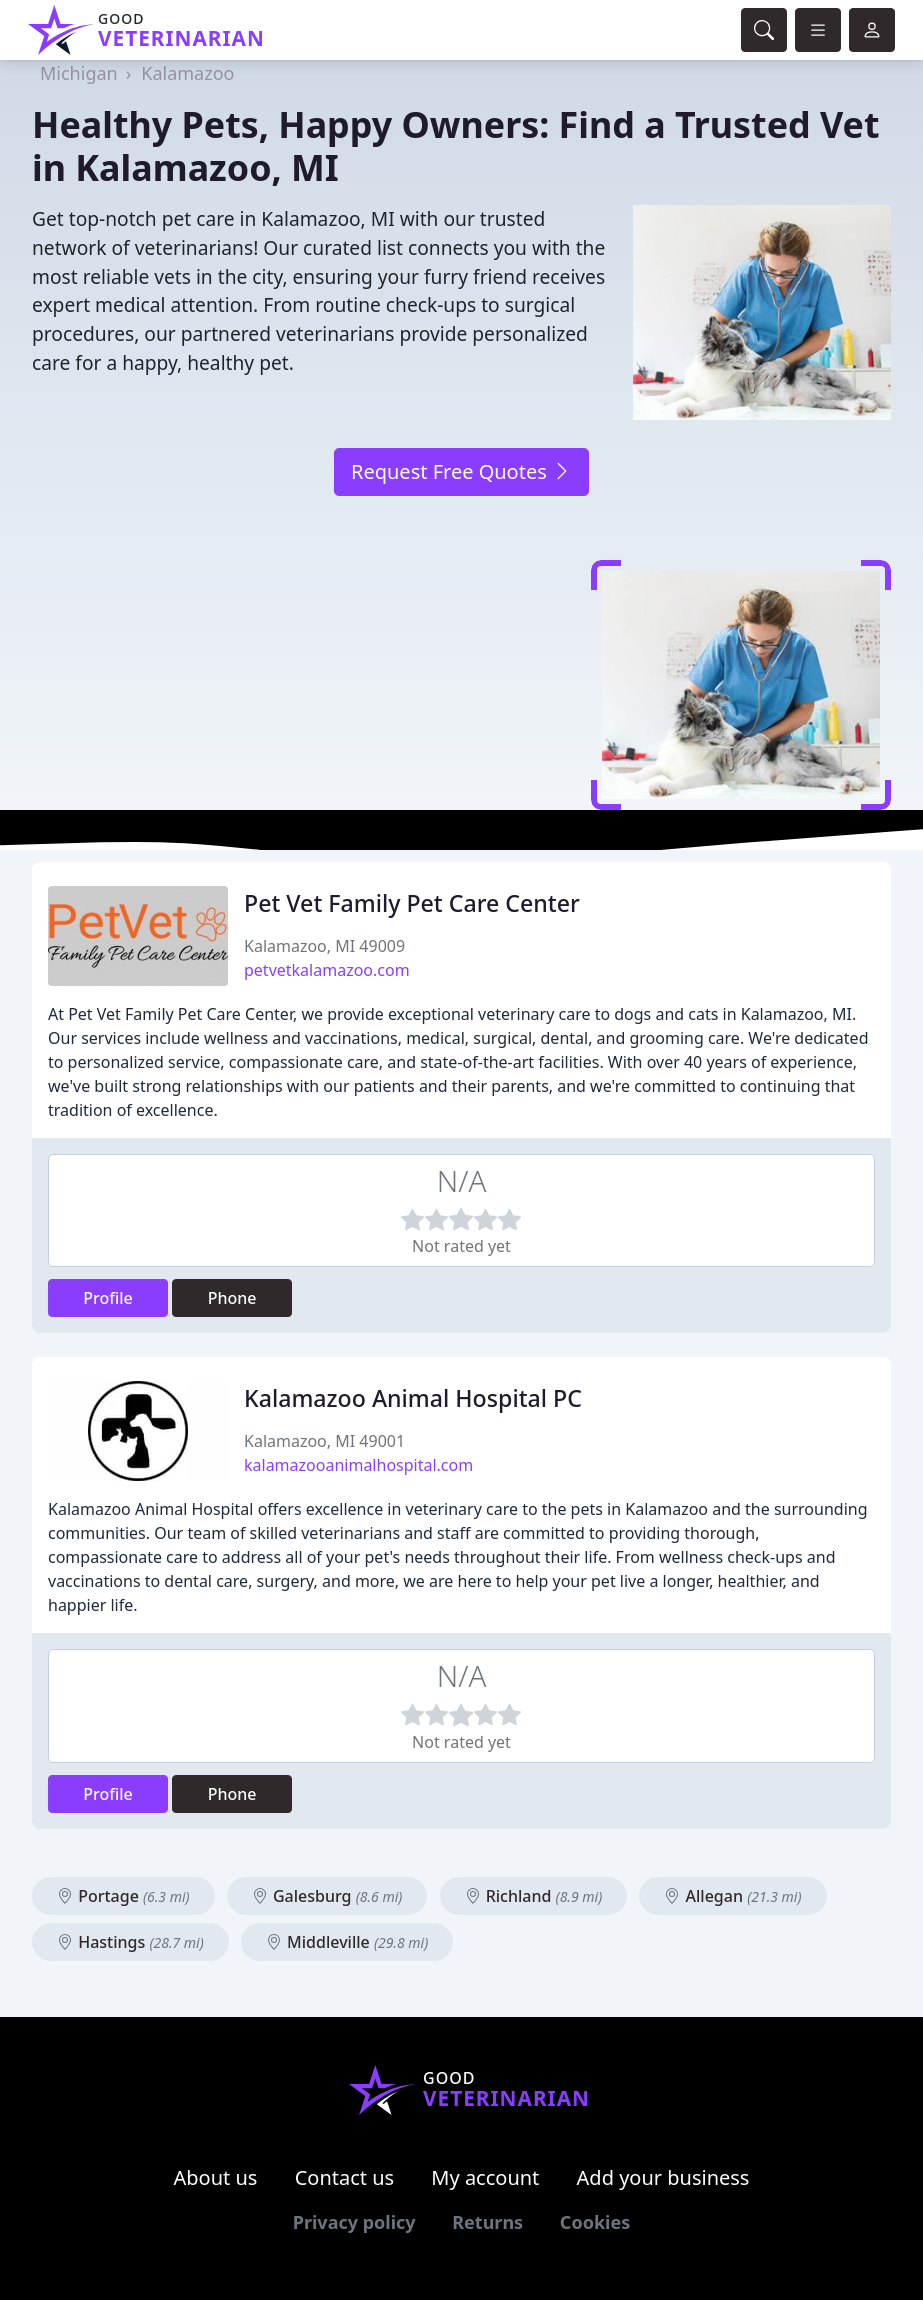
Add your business (663, 2177)
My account (485, 2177)
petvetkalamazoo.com (327, 970)
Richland (534, 1896)
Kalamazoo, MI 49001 (324, 1441)
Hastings (130, 1942)
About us (216, 2177)
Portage (123, 1896)
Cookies (595, 2222)
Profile (108, 1298)
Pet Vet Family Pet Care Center (412, 903)
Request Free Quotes (461, 471)
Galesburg (327, 1896)
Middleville (347, 1942)
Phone (232, 1298)
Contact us (345, 2177)
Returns (487, 2222)
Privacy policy (354, 2222)
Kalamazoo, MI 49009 (324, 946)
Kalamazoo (187, 73)
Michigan (79, 73)
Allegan (732, 1896)
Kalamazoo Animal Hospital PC (413, 1398)
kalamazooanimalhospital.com (358, 1465)
